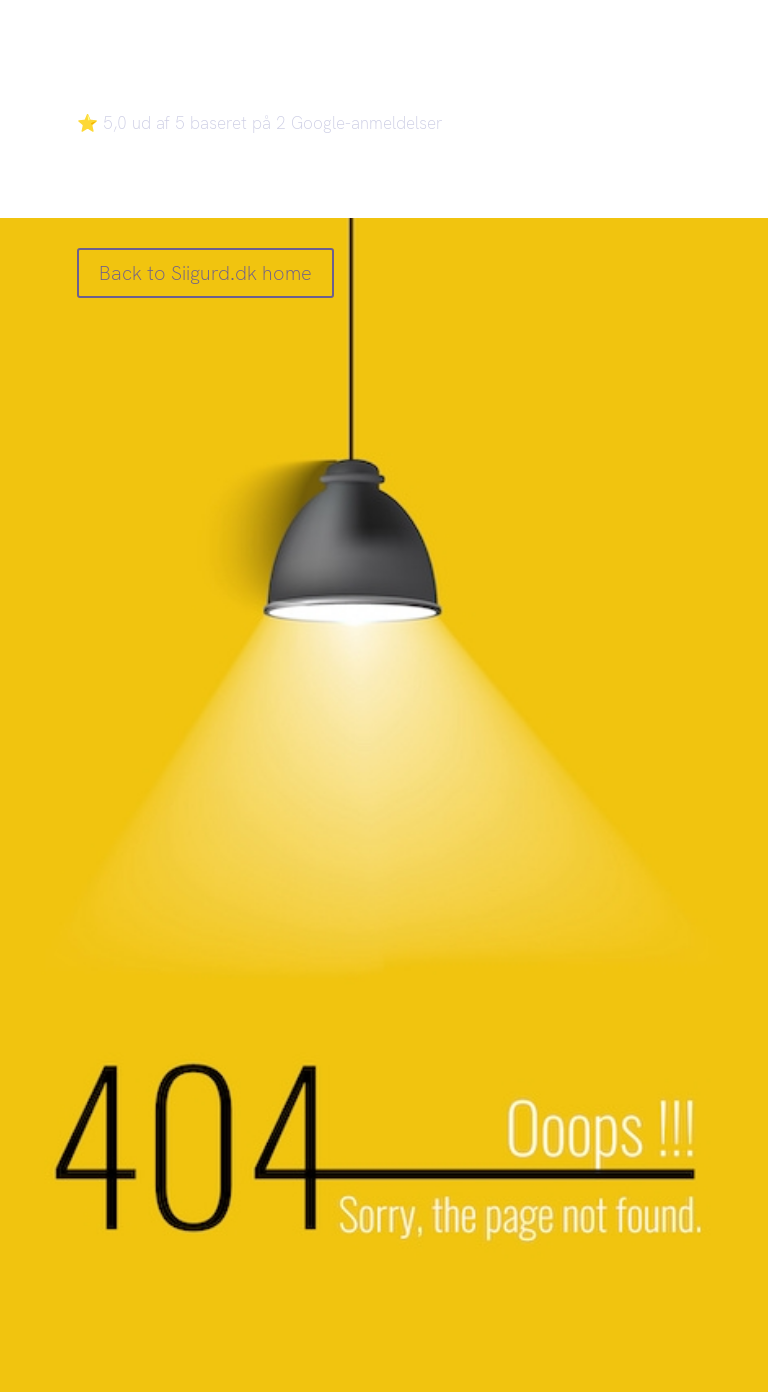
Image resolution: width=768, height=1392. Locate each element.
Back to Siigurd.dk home (205, 273)
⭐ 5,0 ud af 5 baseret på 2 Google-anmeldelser (260, 123)
